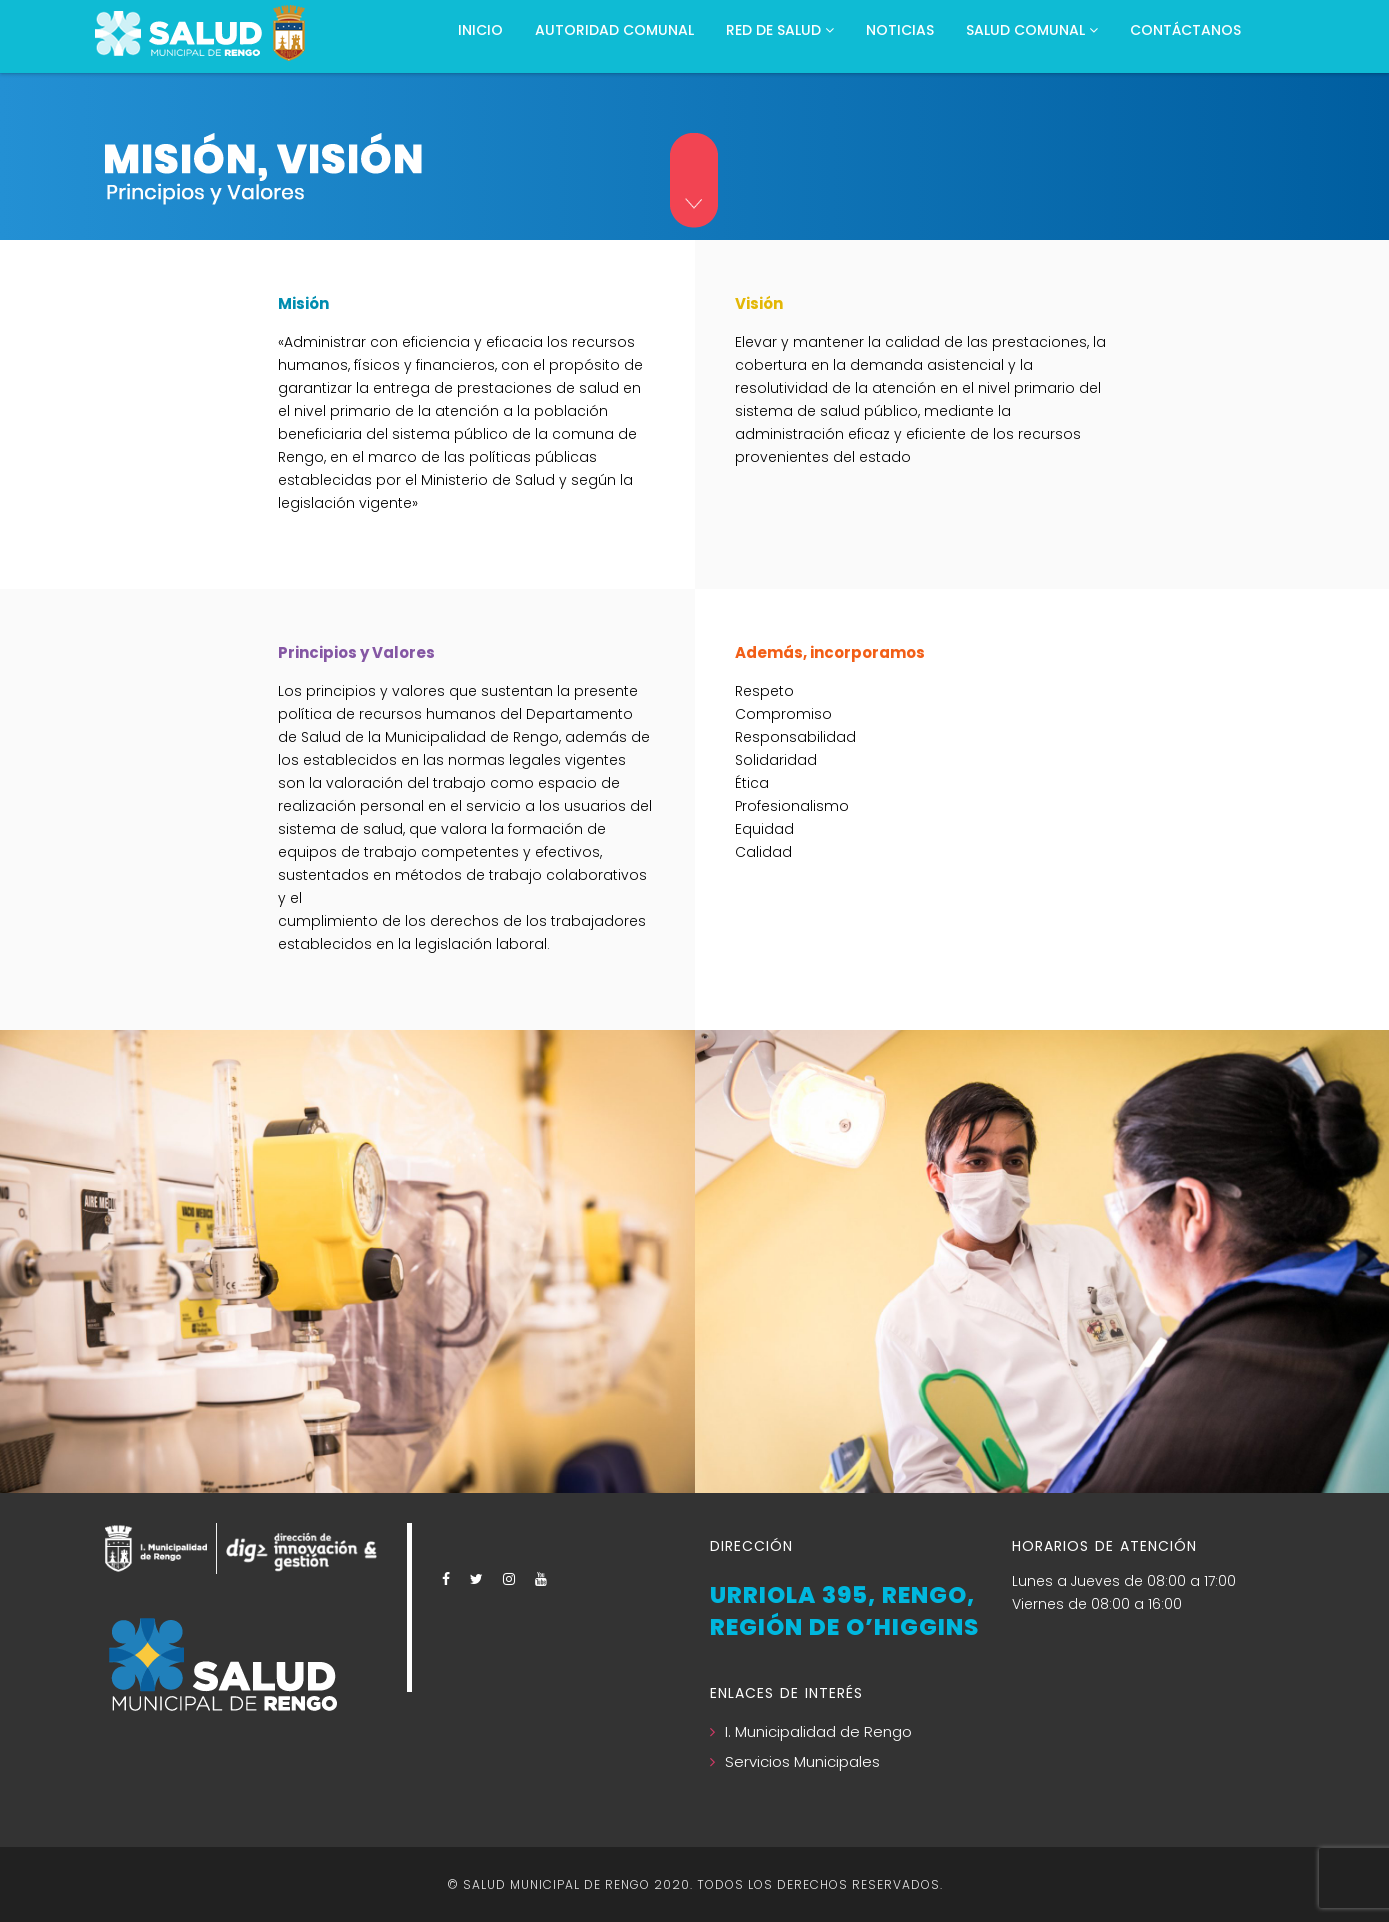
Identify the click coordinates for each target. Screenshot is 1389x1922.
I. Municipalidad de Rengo (818, 1731)
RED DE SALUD (780, 30)
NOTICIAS (900, 30)
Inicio (480, 30)
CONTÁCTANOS (1185, 30)
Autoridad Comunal (614, 30)
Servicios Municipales (802, 1761)
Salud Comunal (1032, 30)
